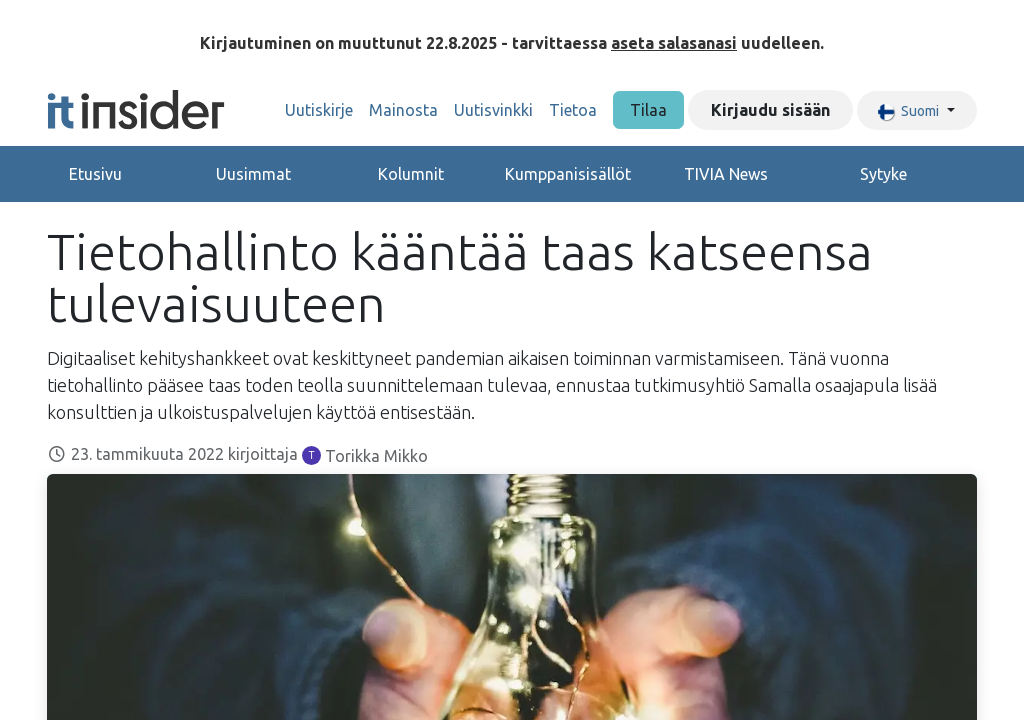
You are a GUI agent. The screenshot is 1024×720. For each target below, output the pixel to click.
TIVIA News (726, 174)
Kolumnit (411, 174)
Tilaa (648, 110)
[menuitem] (319, 110)
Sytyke (883, 174)
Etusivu (95, 174)
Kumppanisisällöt (568, 174)
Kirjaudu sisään (770, 110)
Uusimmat (253, 174)
